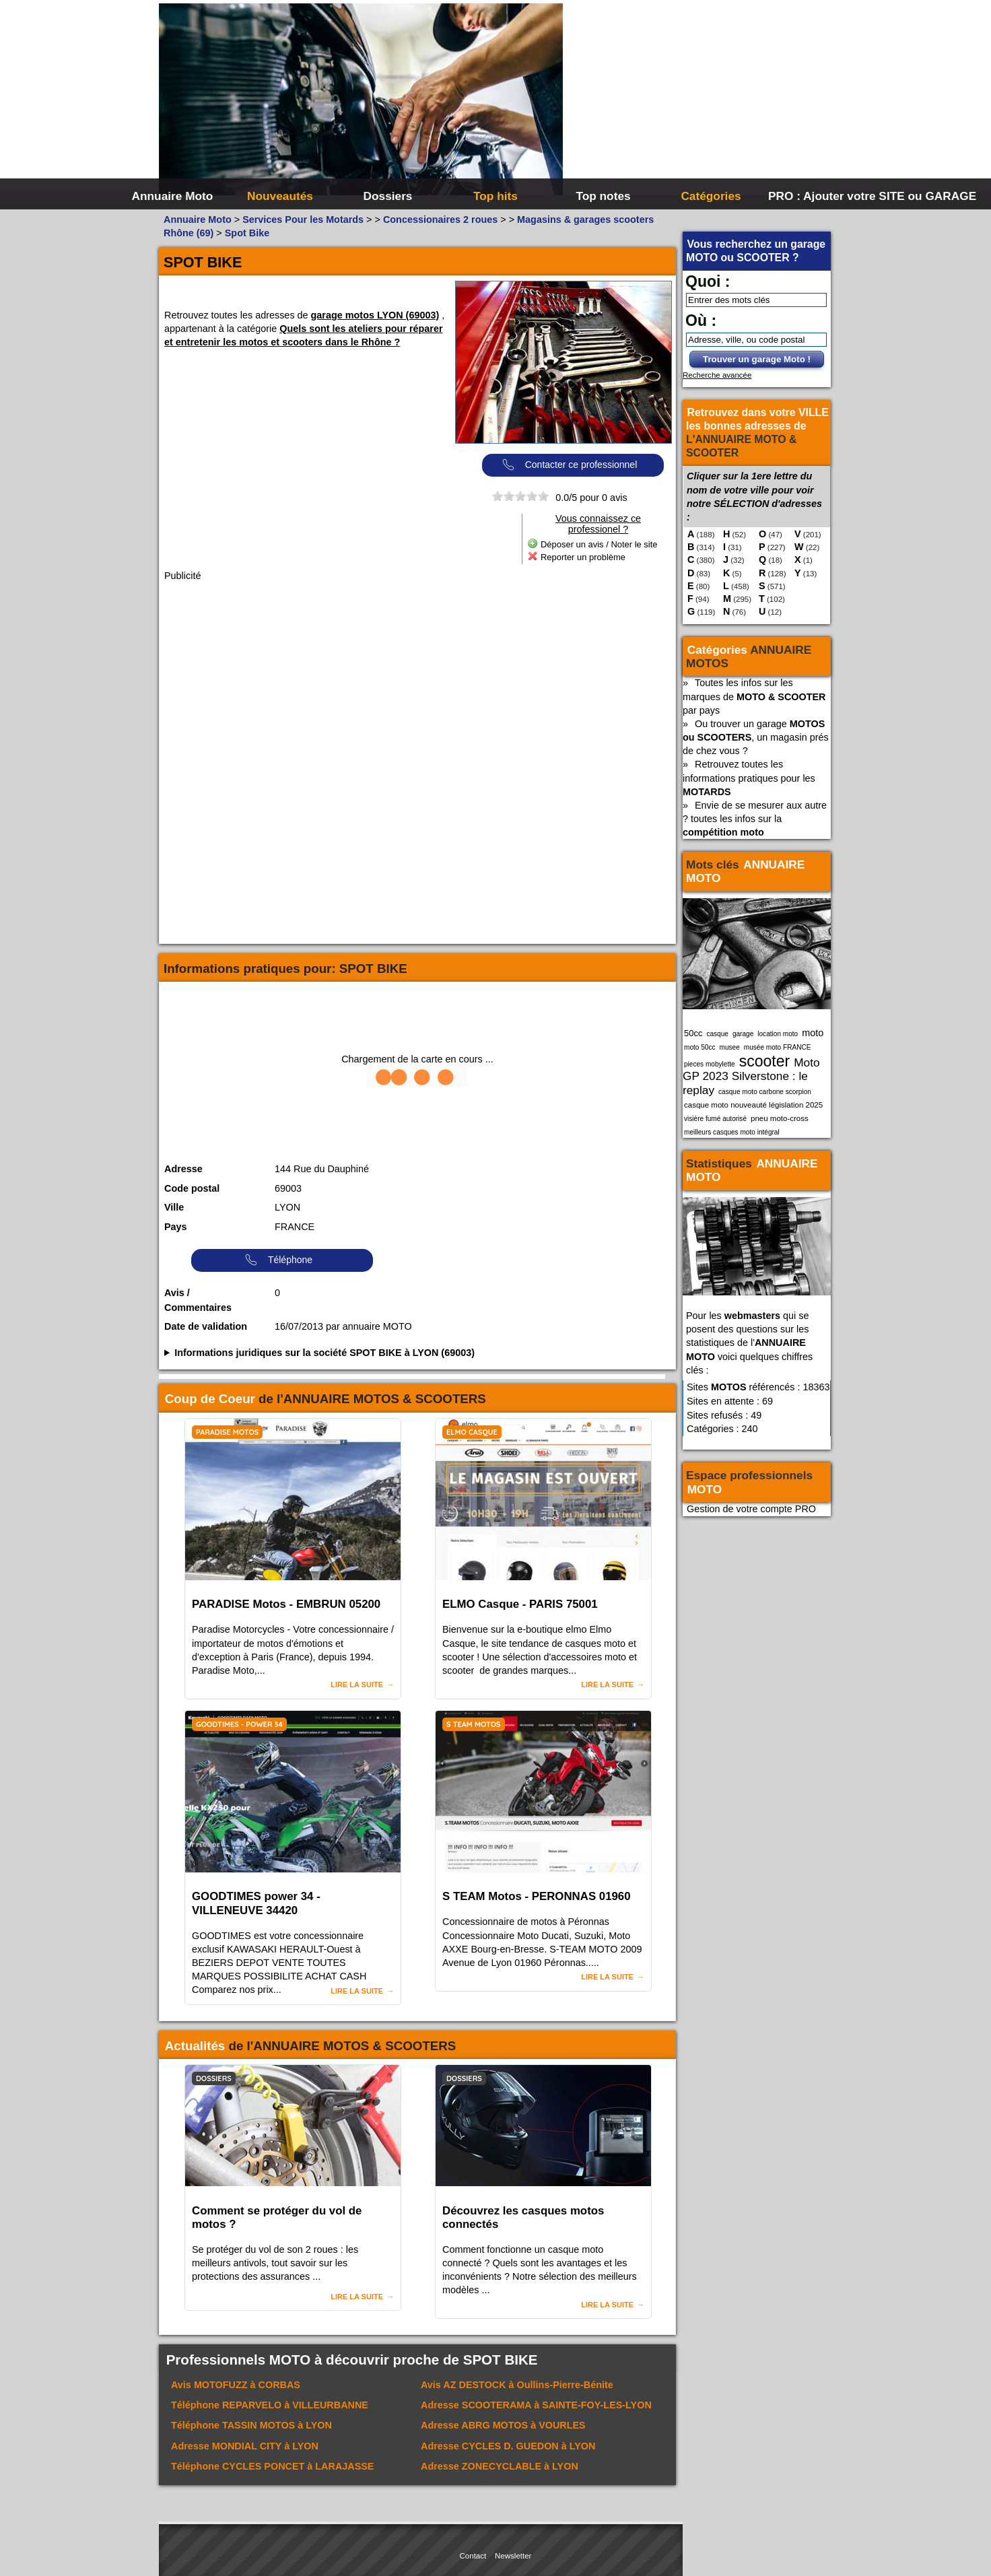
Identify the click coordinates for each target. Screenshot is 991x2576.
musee (730, 1047)
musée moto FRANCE (777, 1047)
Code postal (191, 1188)
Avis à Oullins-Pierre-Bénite (517, 2384)
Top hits (495, 196)
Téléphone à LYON (251, 2425)
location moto (777, 1034)
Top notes (603, 196)
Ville (174, 1207)
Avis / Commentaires (198, 1300)
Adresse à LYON (244, 2446)
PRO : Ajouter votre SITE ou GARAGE (820, 196)
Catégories (711, 196)
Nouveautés (280, 196)
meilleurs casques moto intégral (732, 1132)
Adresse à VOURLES (503, 2425)
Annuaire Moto (172, 196)
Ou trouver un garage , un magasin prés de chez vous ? (756, 737)
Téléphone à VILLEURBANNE (269, 2405)
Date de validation (205, 1326)
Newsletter (513, 2556)
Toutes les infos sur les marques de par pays (754, 696)
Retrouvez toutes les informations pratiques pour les (749, 777)
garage (742, 1034)
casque (717, 1034)
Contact (473, 2556)
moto (812, 1032)
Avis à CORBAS (235, 2384)
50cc (693, 1033)
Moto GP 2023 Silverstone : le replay (751, 1076)
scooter (764, 1061)
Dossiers (388, 196)
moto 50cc (700, 1047)
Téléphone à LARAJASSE (272, 2466)
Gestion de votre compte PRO (751, 1508)
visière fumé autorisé (715, 1118)
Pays (175, 1226)
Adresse (183, 1168)
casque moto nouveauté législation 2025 (753, 1105)
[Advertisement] (697, 101)
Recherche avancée (717, 375)
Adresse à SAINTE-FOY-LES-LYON (536, 2405)
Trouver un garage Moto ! (757, 359)
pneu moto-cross (780, 1118)
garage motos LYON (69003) (375, 315)
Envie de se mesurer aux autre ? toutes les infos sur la (755, 819)
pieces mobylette (709, 1064)
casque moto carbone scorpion (764, 1091)
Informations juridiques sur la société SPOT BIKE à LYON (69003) (324, 1352)
